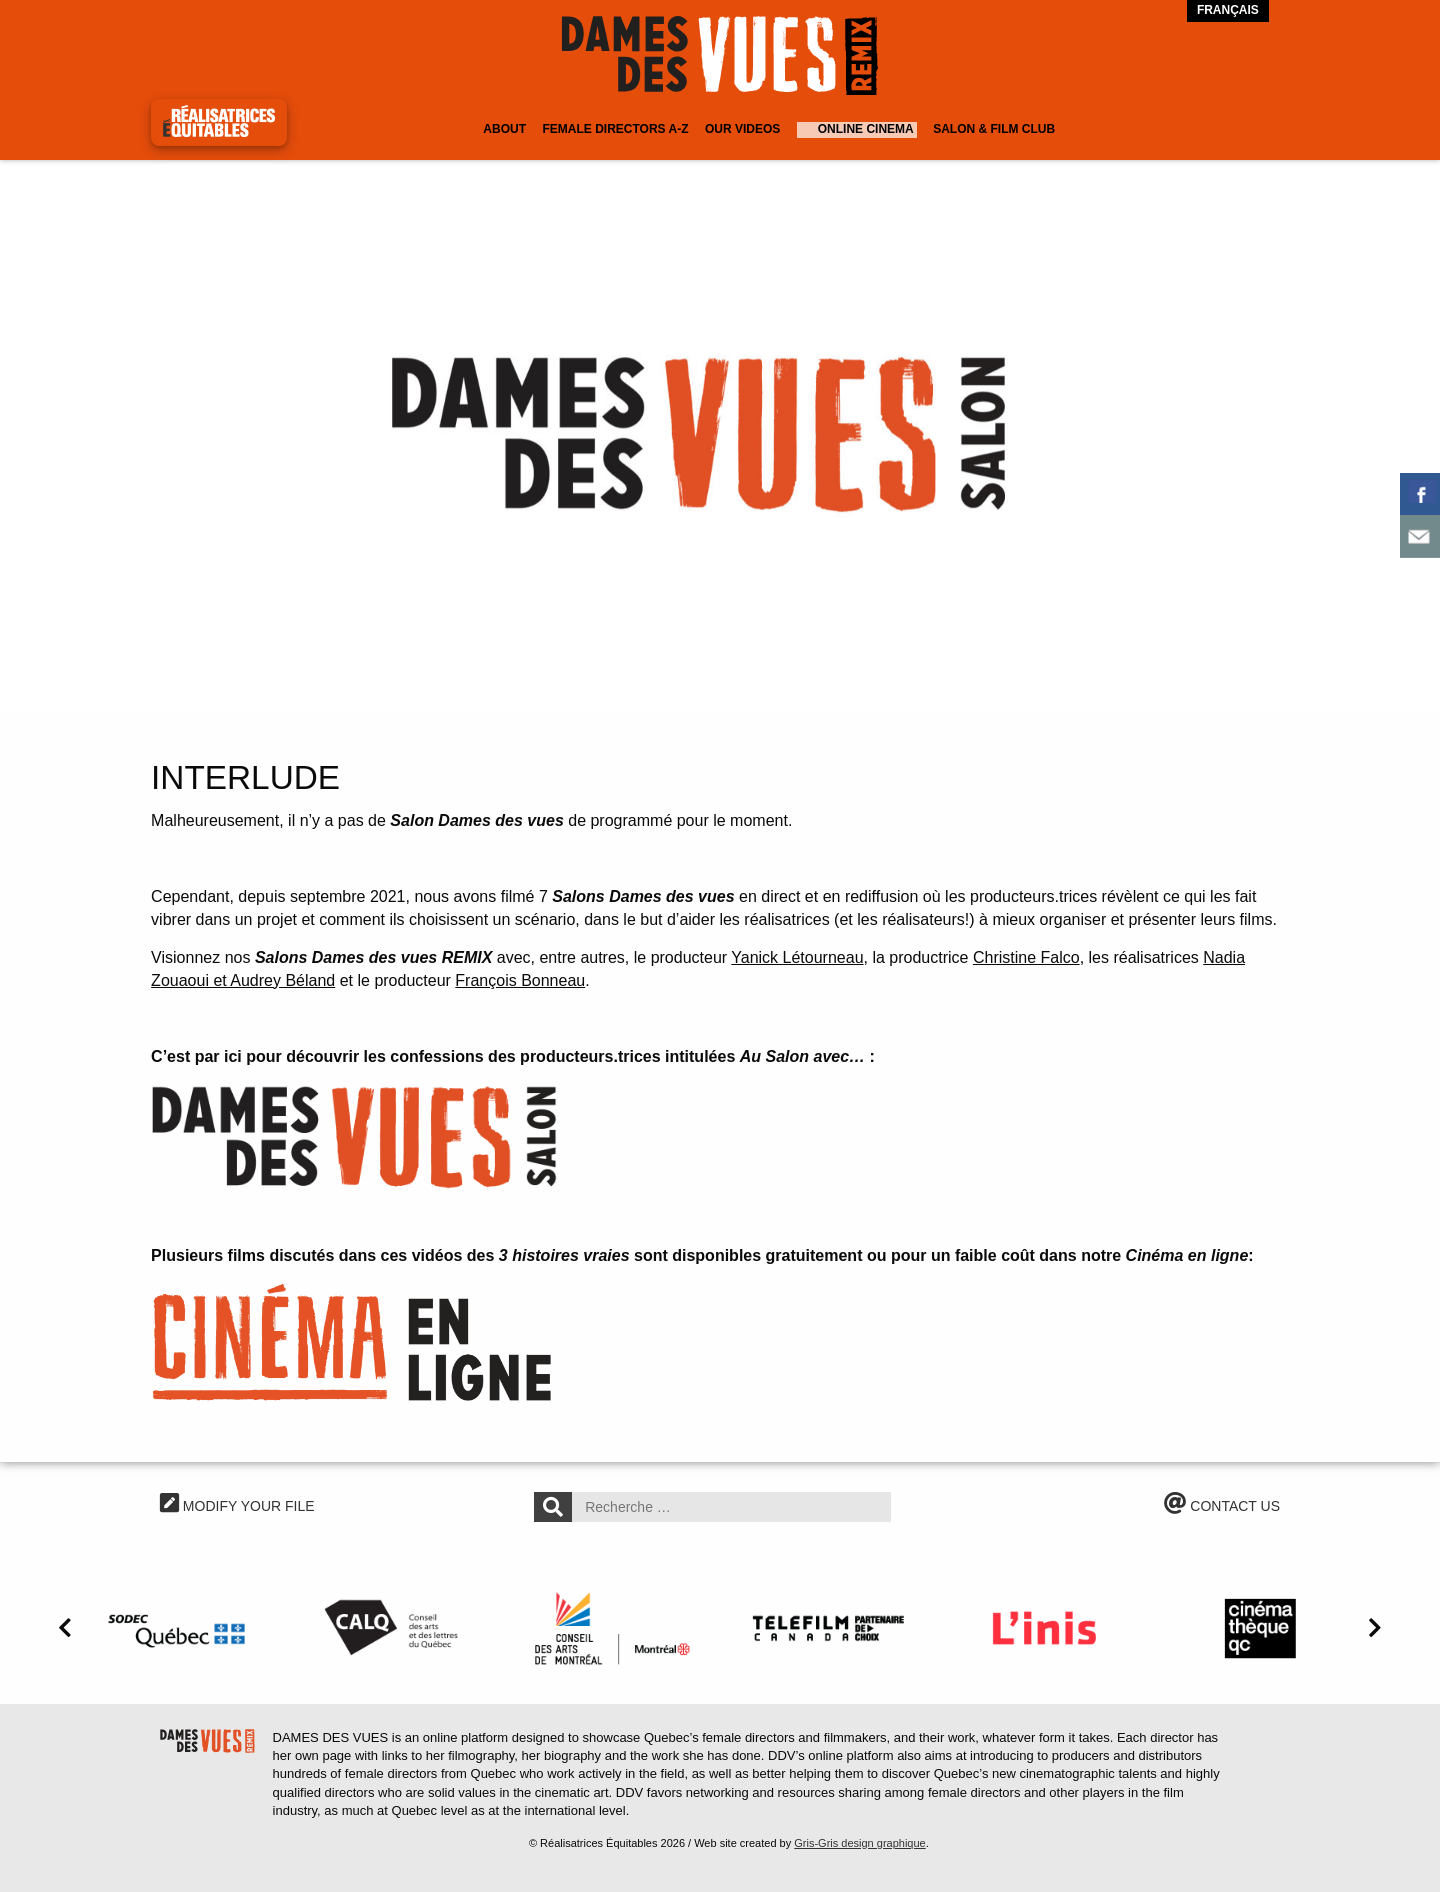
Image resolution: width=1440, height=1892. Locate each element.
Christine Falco (1026, 957)
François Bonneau (520, 980)
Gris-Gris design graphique (859, 1843)
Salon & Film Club (994, 129)
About (504, 129)
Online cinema (866, 129)
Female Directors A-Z (615, 129)
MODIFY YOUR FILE (237, 1506)
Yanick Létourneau (797, 957)
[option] (720, 430)
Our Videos (742, 129)
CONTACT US (1222, 1506)
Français (1228, 10)
